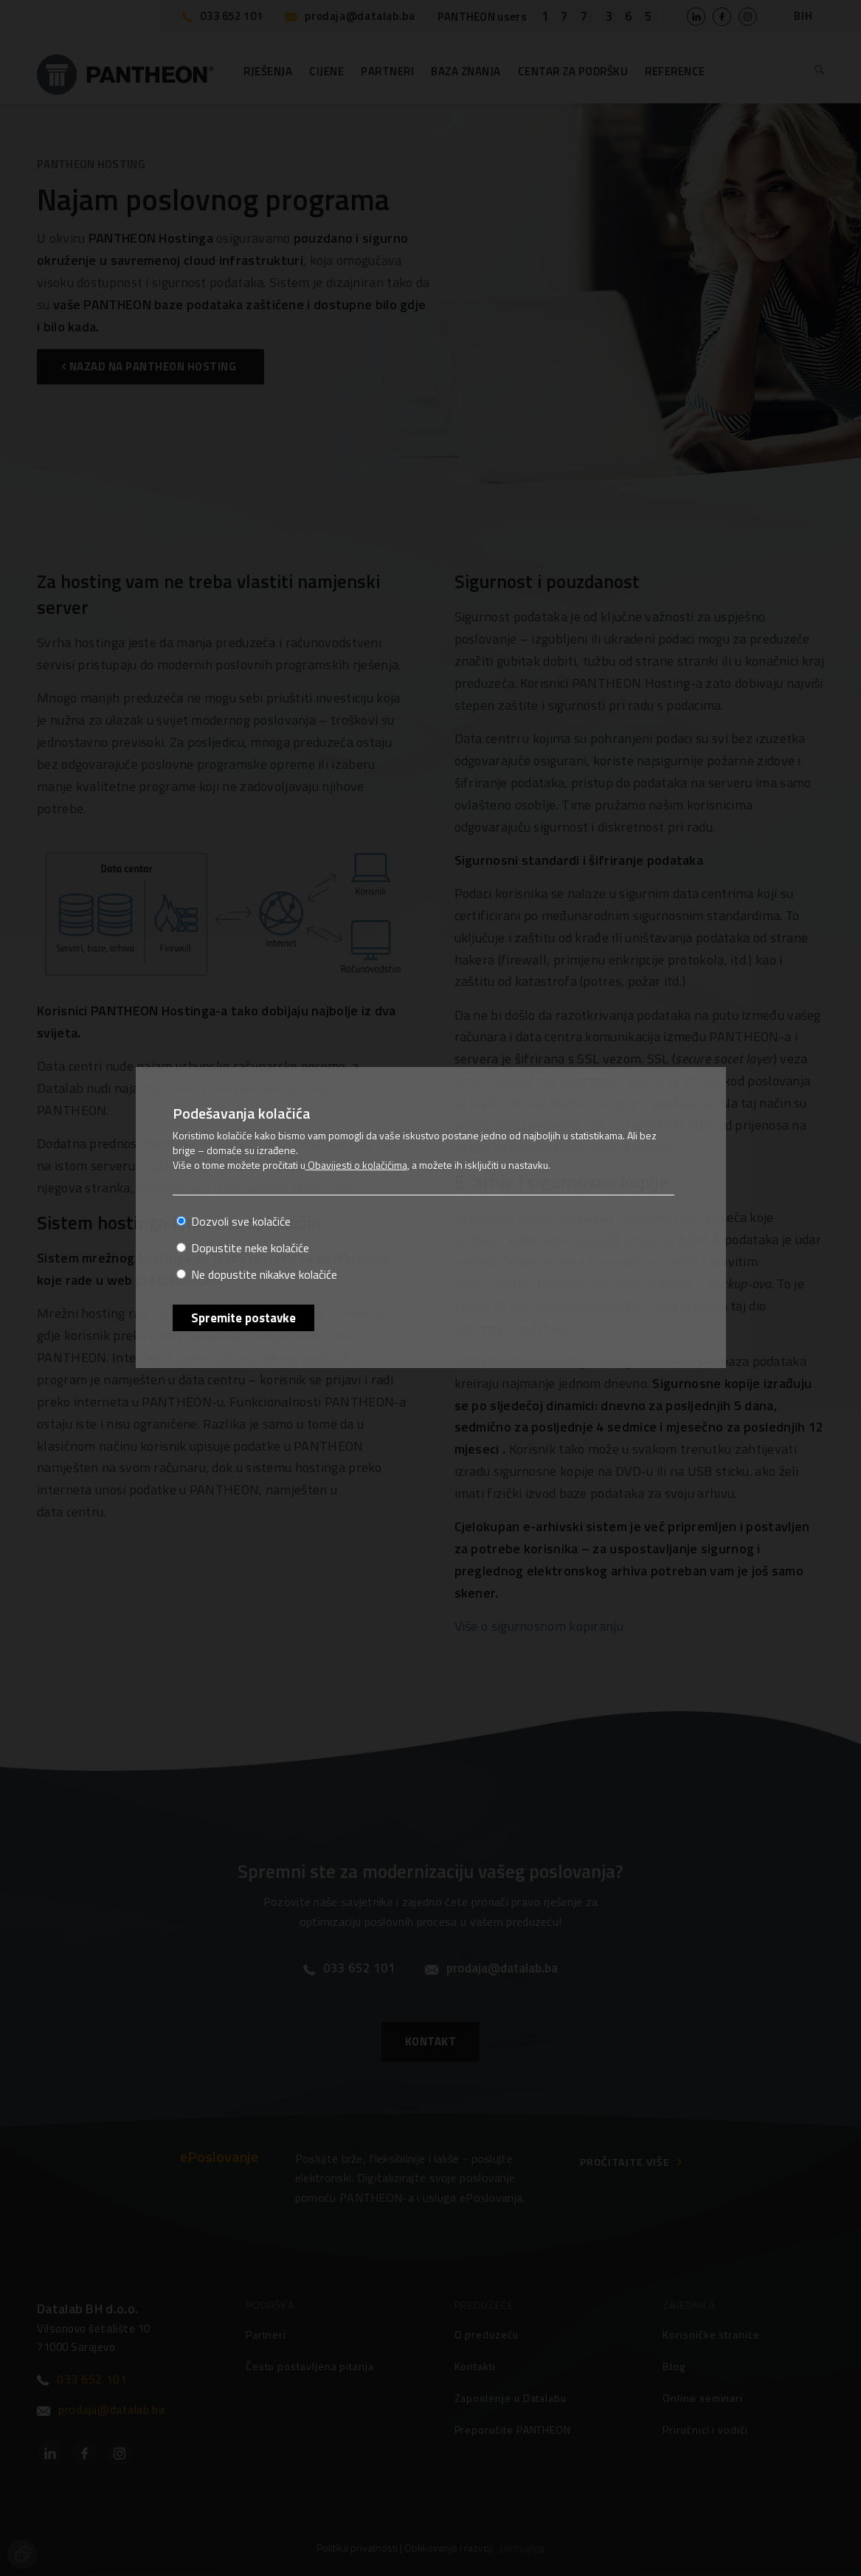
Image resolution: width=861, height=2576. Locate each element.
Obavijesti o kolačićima (356, 1165)
